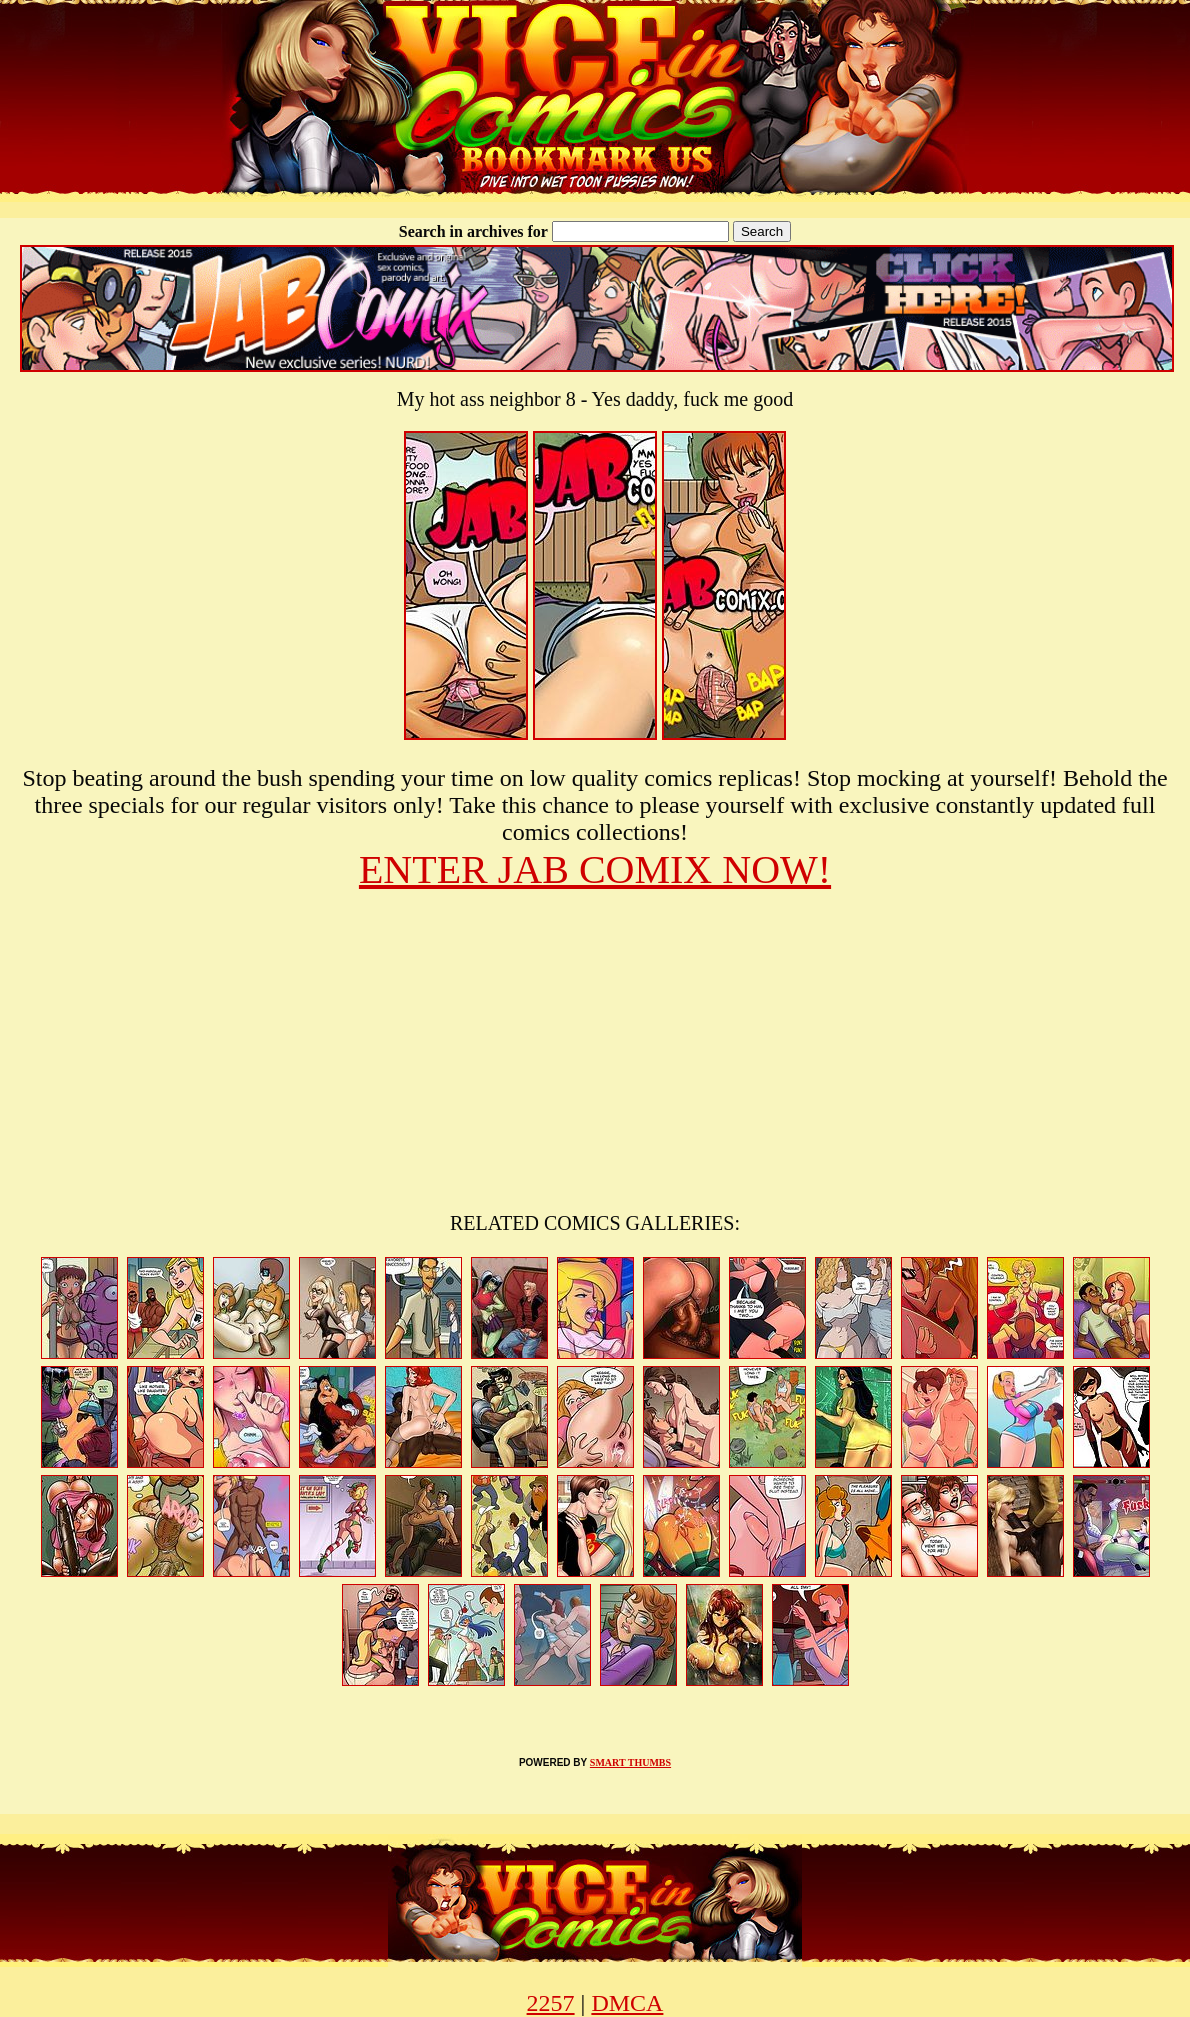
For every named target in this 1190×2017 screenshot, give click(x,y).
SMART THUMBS (630, 1762)
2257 (551, 2003)
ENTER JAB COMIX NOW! (595, 869)
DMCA (627, 2003)
